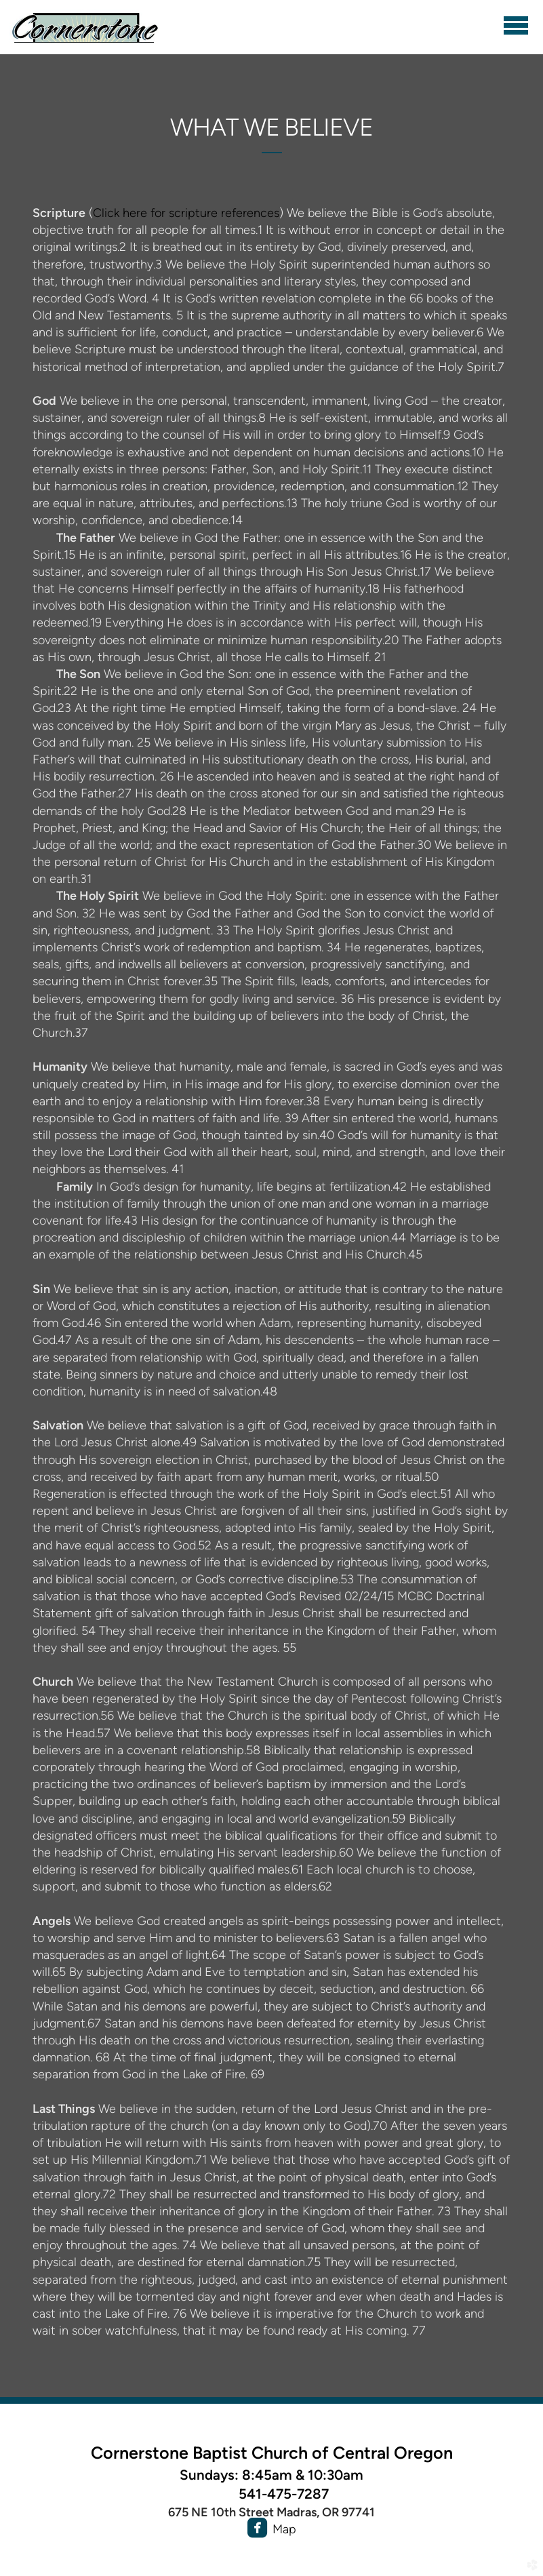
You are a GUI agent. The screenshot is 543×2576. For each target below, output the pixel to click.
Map (284, 2529)
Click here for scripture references (186, 212)
